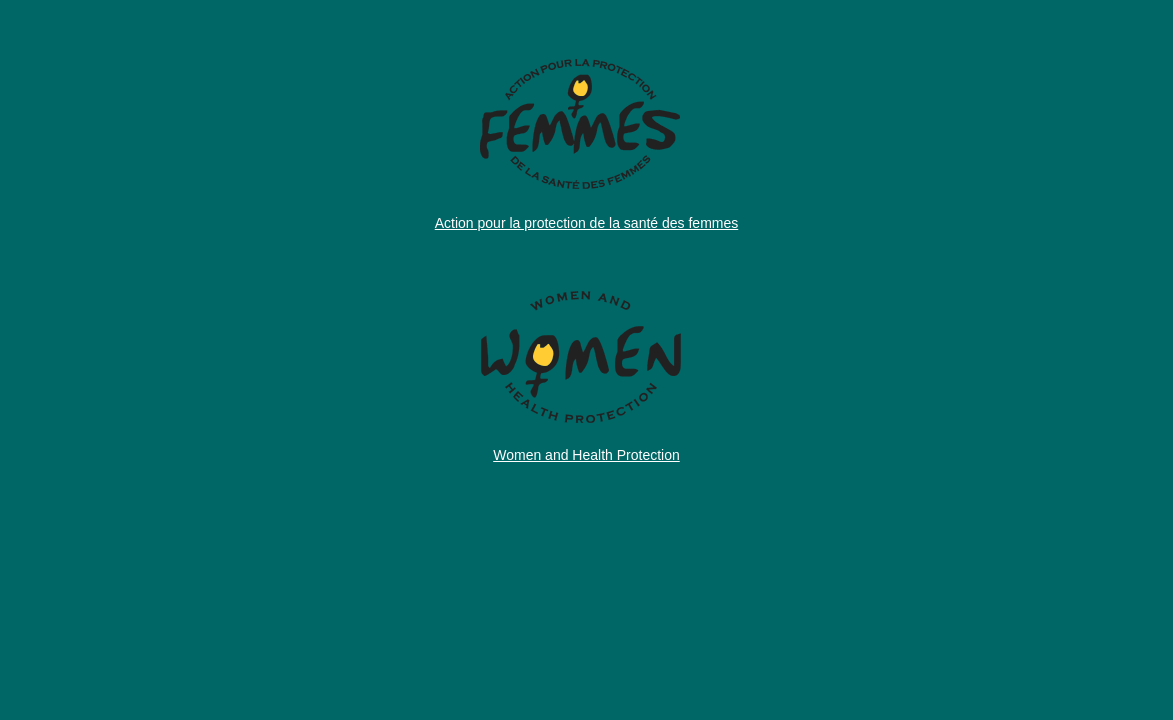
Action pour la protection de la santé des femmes (587, 223)
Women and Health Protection (586, 455)
